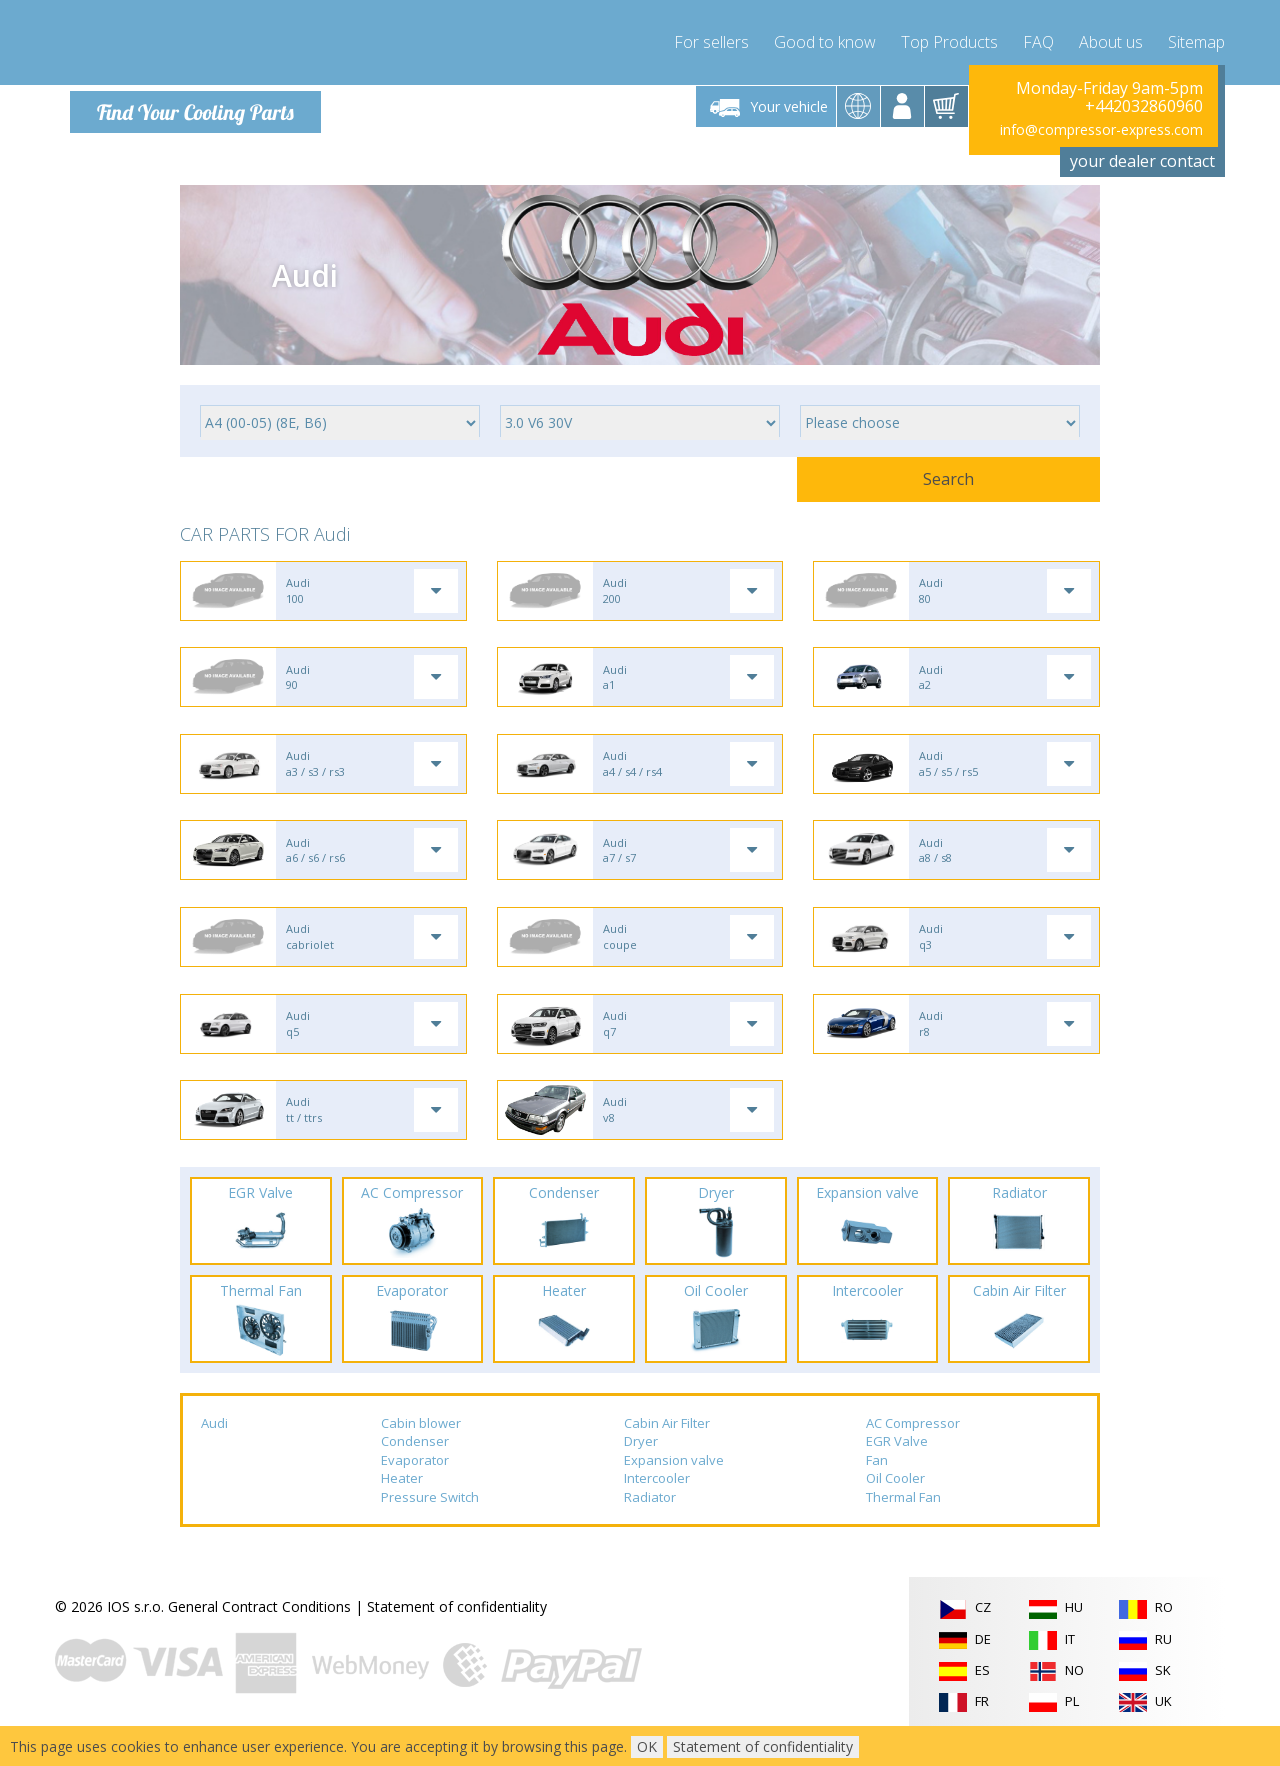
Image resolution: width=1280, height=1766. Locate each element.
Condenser (415, 1465)
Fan (877, 1484)
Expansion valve (674, 1484)
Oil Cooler (895, 1503)
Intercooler (657, 1503)
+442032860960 (1144, 106)
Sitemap (1196, 40)
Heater (402, 1503)
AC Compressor (913, 1447)
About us (1111, 40)
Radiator (650, 1521)
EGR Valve (897, 1465)
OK (647, 1746)
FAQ (1038, 40)
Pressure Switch (430, 1521)
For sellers (711, 40)
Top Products (949, 40)
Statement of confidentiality (457, 1631)
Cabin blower (421, 1447)
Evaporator (415, 1484)
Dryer (641, 1465)
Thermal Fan (903, 1521)
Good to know (825, 40)
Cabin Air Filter (667, 1447)
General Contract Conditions (259, 1631)
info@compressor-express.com (1101, 129)
